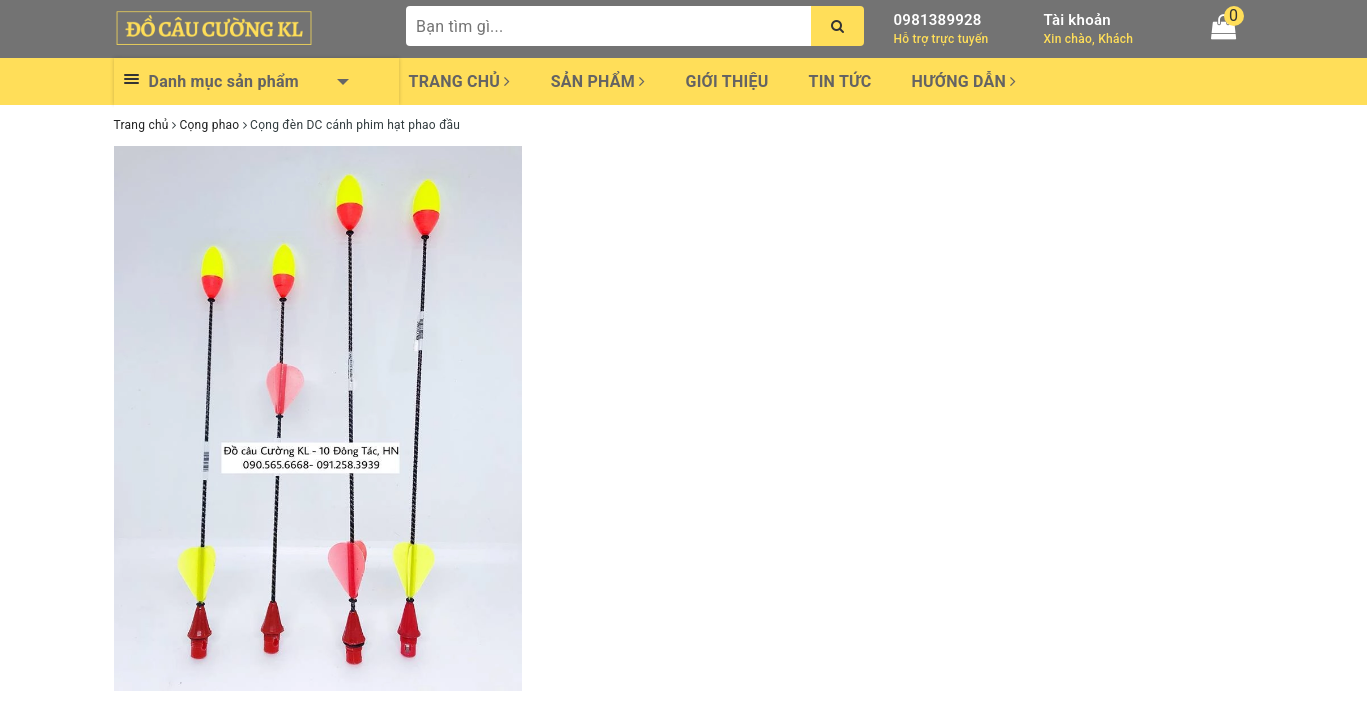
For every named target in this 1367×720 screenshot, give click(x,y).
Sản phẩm (598, 81)
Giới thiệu (726, 81)
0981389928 (938, 20)
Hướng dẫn (963, 81)
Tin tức (840, 81)
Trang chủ (460, 81)
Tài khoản (1077, 20)
